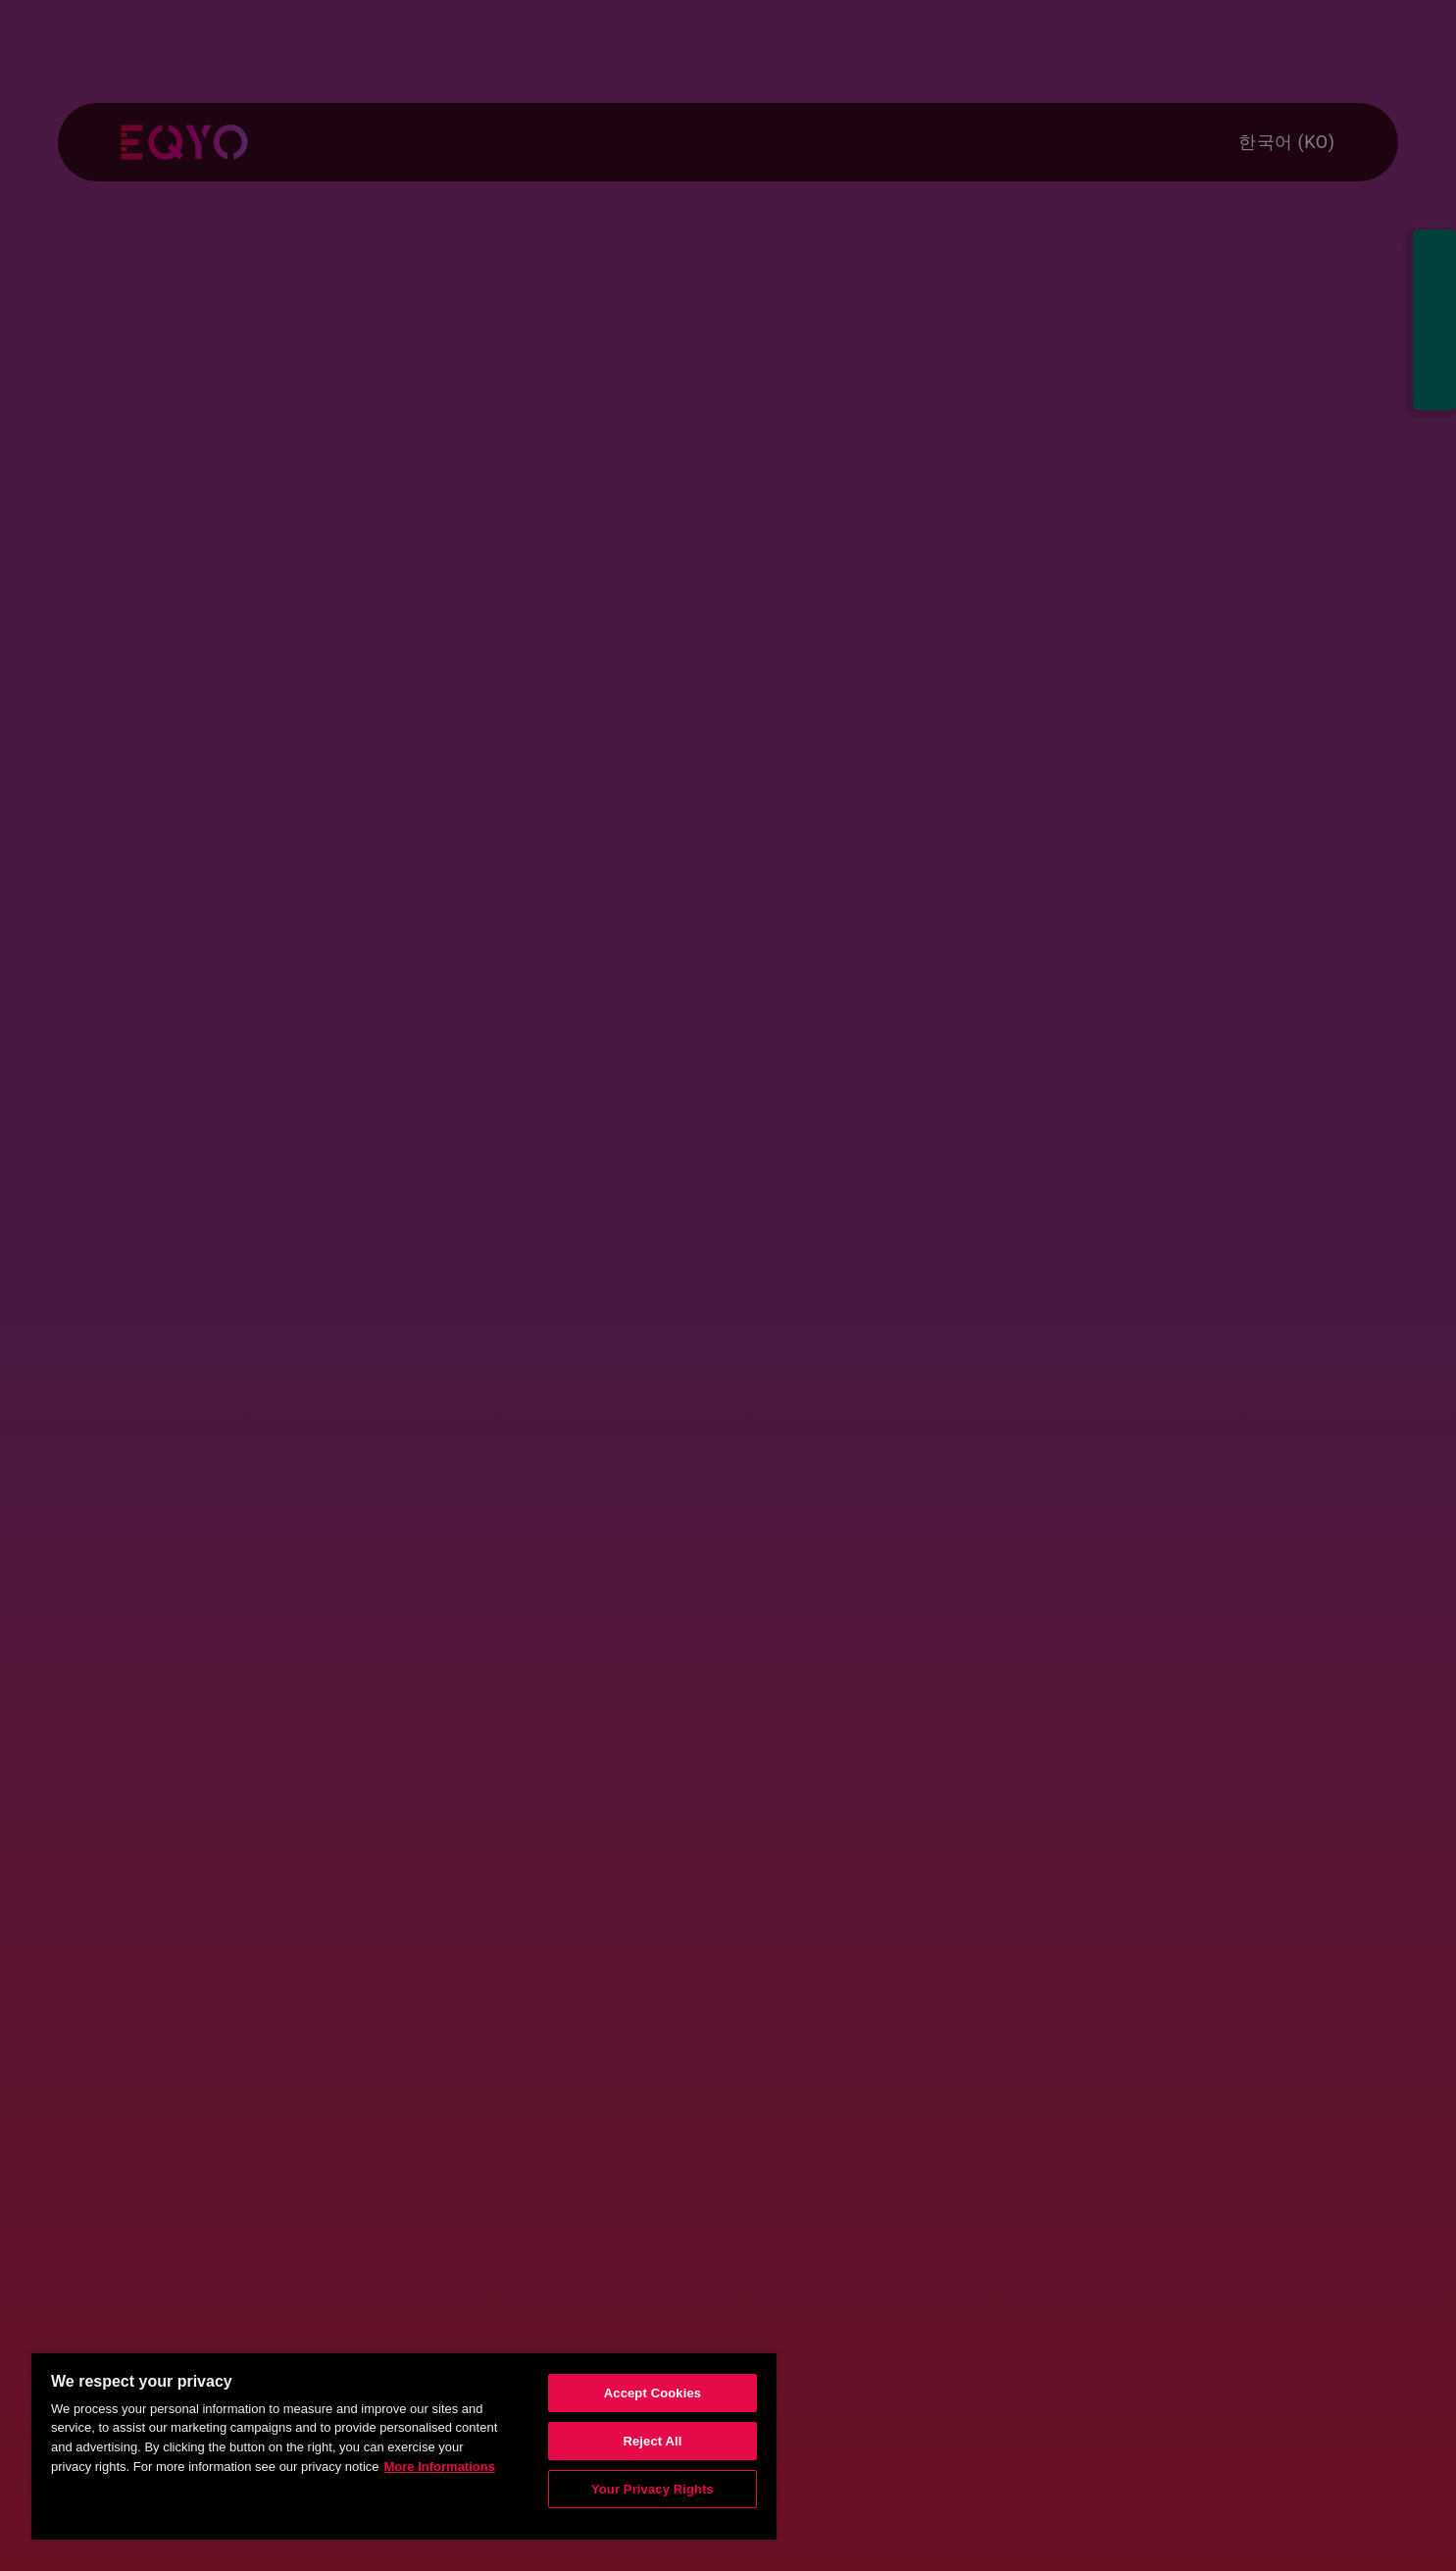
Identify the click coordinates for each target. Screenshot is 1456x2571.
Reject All (652, 2441)
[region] (404, 2445)
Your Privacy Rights (652, 2489)
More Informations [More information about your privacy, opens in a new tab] (439, 2466)
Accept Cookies (652, 2393)
